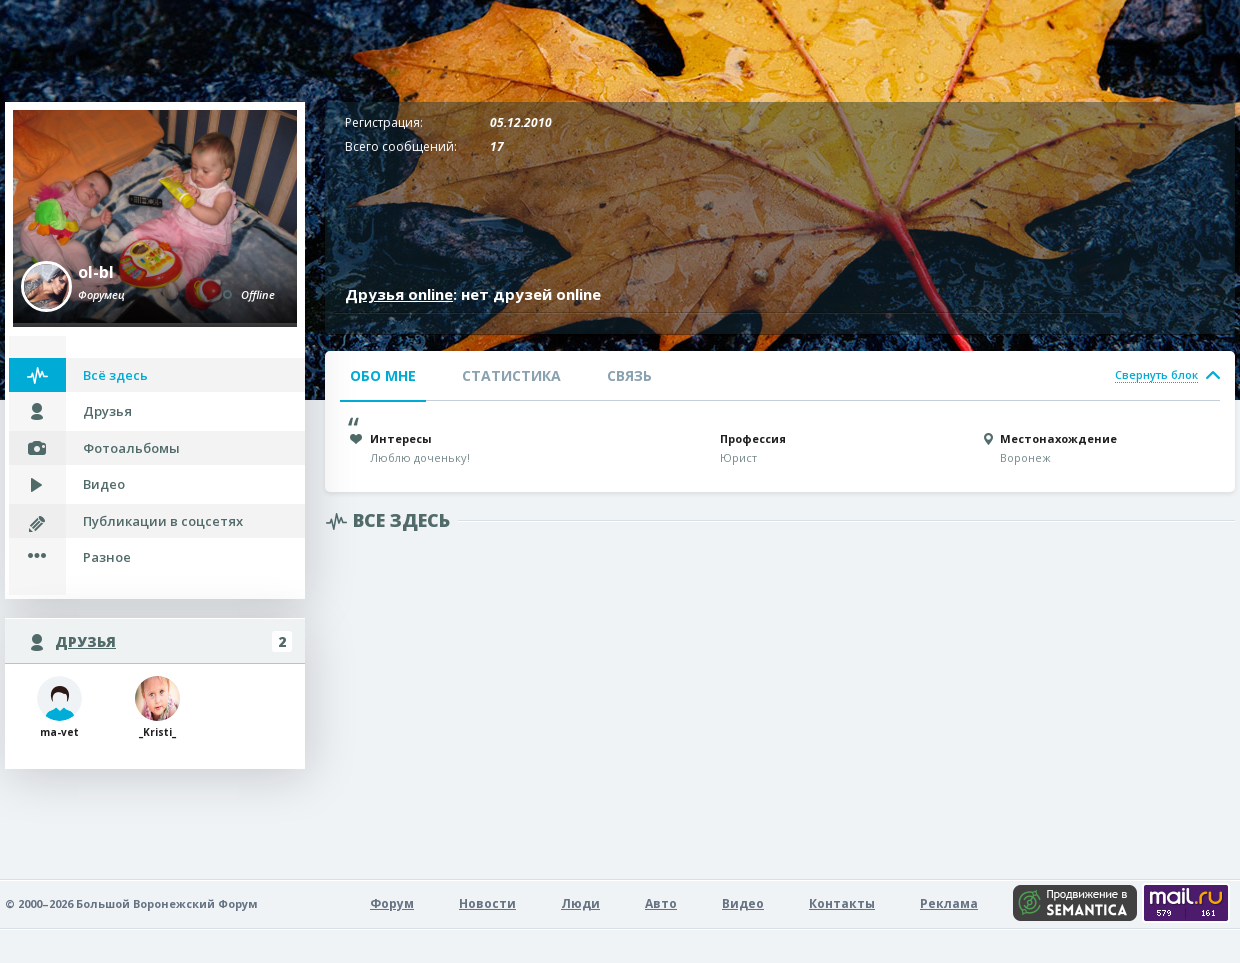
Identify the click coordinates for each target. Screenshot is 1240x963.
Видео (104, 484)
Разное (107, 557)
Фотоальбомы (131, 448)
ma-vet (59, 707)
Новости (487, 903)
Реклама (949, 903)
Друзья (107, 411)
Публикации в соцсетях (163, 521)
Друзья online (399, 294)
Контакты (842, 903)
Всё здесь (115, 375)
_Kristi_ (157, 707)
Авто (661, 903)
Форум (392, 903)
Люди (580, 903)
